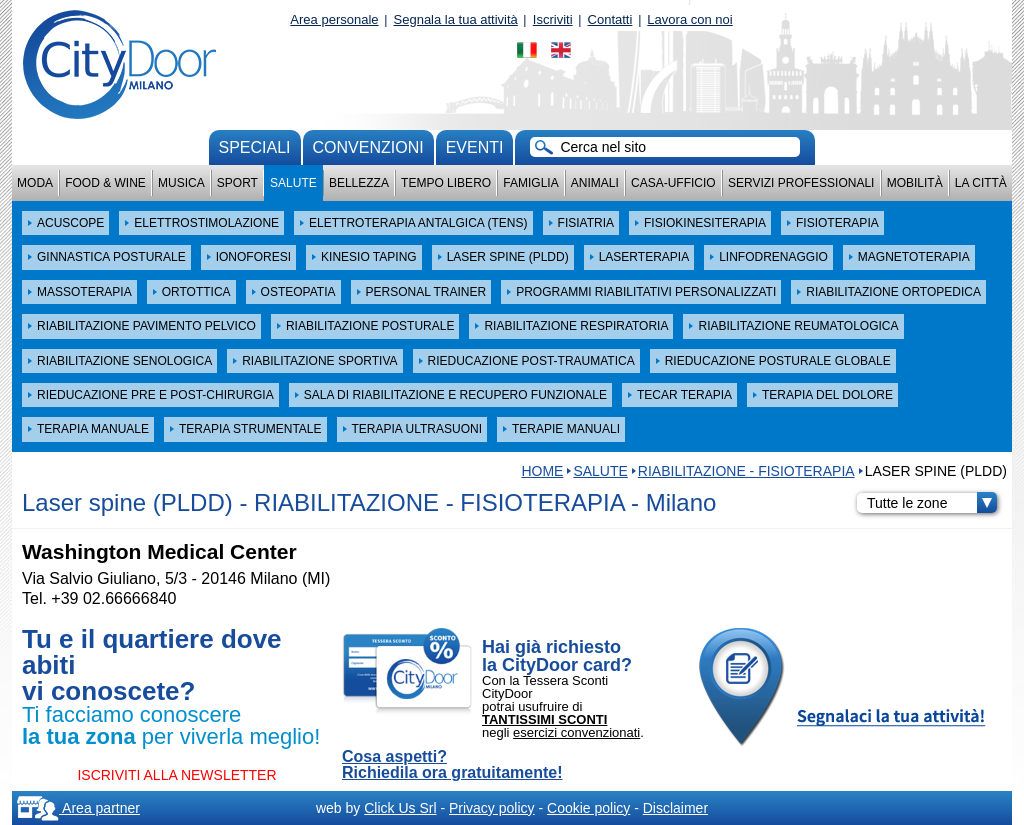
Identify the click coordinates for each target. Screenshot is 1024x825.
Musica (181, 183)
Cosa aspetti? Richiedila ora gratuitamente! (452, 765)
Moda (35, 183)
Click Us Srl (400, 808)
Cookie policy (588, 808)
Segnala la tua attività (456, 19)
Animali (595, 183)
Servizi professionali (801, 183)
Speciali (255, 147)
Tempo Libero (446, 183)
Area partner (78, 808)
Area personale (334, 19)
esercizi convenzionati (576, 732)
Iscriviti (553, 19)
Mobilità (915, 183)
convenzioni (368, 147)
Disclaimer (675, 808)
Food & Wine (105, 183)
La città (981, 183)
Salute (293, 183)
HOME (542, 471)
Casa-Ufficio (673, 183)
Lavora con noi (689, 19)
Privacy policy (492, 808)
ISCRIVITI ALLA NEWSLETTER (176, 775)
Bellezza (359, 183)
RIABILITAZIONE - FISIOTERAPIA (746, 471)
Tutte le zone (932, 503)
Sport (237, 183)
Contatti (610, 19)
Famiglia (530, 183)
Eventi (475, 147)
